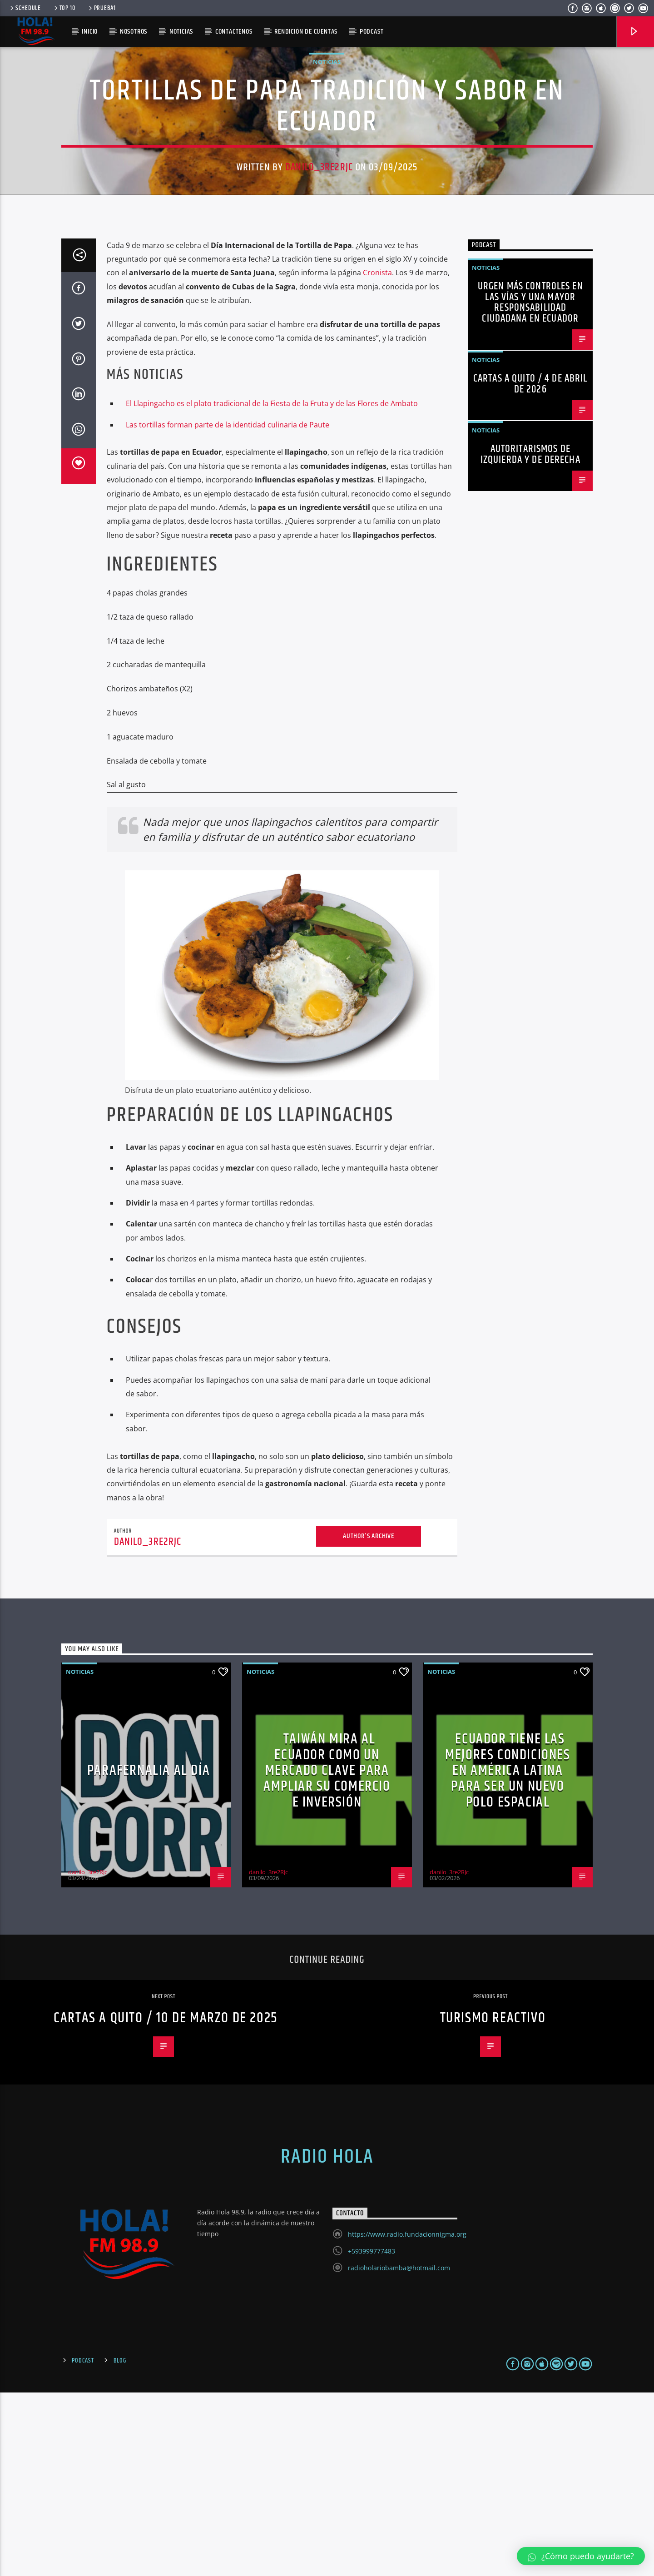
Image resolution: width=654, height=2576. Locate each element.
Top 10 (64, 8)
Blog (120, 2544)
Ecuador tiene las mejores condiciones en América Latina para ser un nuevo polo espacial (507, 1953)
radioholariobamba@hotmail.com (399, 2451)
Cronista (376, 456)
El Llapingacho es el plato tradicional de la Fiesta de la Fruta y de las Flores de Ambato (272, 587)
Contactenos (234, 31)
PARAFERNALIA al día (148, 1954)
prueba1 (101, 8)
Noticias (181, 31)
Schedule (25, 8)
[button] (581, 2556)
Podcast (83, 2544)
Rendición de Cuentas (305, 31)
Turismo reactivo (493, 2201)
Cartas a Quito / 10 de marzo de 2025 (166, 2201)
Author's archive (368, 1719)
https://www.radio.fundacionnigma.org (407, 2417)
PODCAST (372, 31)
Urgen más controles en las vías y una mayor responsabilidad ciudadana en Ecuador (530, 486)
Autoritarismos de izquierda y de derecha (530, 638)
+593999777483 (371, 2434)
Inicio (90, 31)
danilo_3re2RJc (319, 259)
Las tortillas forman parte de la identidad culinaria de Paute (227, 608)
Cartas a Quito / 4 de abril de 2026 (530, 567)
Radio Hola (327, 2340)
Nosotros (133, 31)
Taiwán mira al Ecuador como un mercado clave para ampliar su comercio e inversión (326, 1953)
